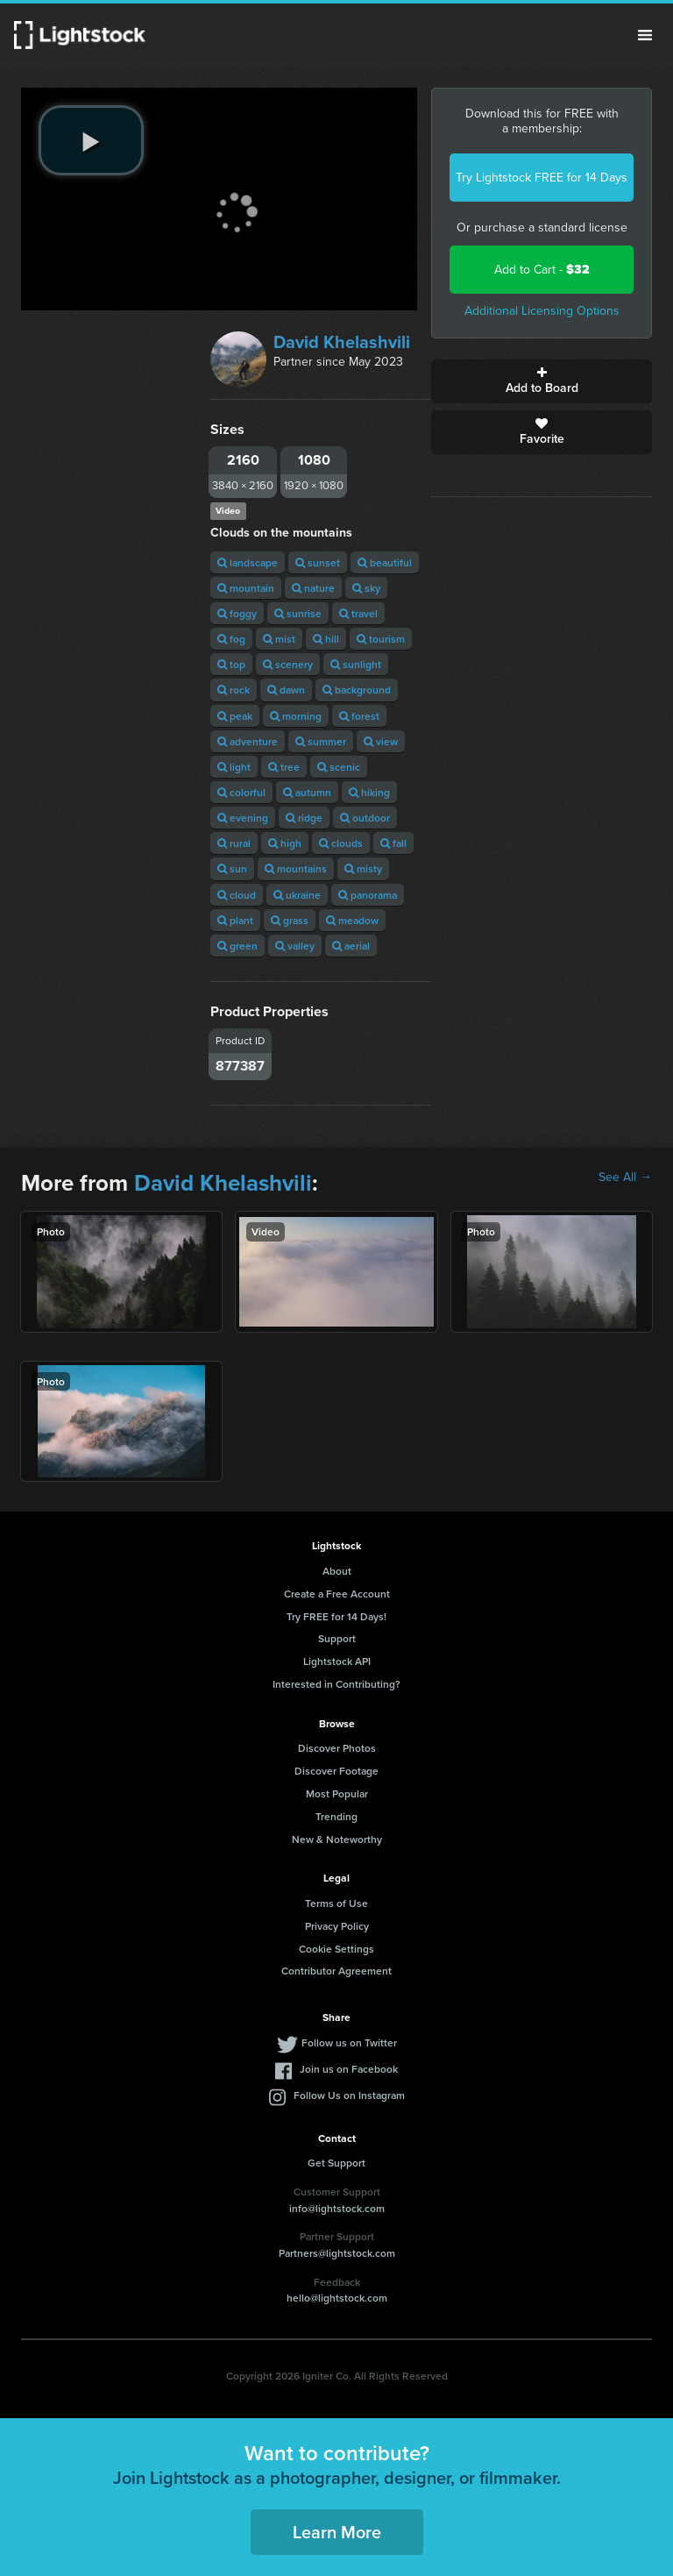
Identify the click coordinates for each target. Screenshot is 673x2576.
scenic (338, 766)
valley (295, 945)
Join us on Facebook (349, 2068)
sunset (317, 562)
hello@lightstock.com (337, 2297)
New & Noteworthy (337, 1839)
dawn (286, 689)
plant (235, 920)
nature (313, 587)
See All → (625, 1177)
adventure (247, 741)
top (231, 664)
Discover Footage (336, 1770)
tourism (381, 638)
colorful (241, 792)
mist (279, 638)
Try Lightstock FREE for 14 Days (541, 177)
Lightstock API (337, 1661)
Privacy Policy (337, 1925)
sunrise (298, 613)
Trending (336, 1816)
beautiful (385, 562)
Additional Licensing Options (542, 311)
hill (326, 638)
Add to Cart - (542, 269)
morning (296, 715)
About (336, 1570)
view (381, 741)
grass (289, 920)
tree (284, 766)
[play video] (91, 140)
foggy (237, 613)
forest (359, 715)
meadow (352, 920)
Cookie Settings (336, 1948)
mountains (296, 868)
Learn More (337, 2531)
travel (358, 613)
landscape (247, 562)
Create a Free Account (337, 1593)
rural (234, 843)
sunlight (355, 664)
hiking (369, 792)
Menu (645, 35)
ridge (304, 817)
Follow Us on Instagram (349, 2095)
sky (366, 587)
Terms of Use (336, 1903)
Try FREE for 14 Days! (336, 1616)
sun (232, 868)
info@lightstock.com (337, 2208)
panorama (367, 894)
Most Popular (337, 1793)
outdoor (365, 817)
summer (320, 741)
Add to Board (541, 381)
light (234, 766)
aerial (351, 945)
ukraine (297, 894)
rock (233, 689)
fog (231, 638)
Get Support (336, 2162)
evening (242, 817)
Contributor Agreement (336, 1970)
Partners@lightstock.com (337, 2252)
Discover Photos (337, 1747)
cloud (236, 894)
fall (393, 843)
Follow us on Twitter (349, 2042)
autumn (307, 792)
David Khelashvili (341, 342)
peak (234, 715)
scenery (288, 664)
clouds (341, 843)
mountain (245, 587)
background (356, 689)
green (237, 945)
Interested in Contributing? (336, 1683)
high (284, 843)
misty (363, 868)
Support (337, 1638)
